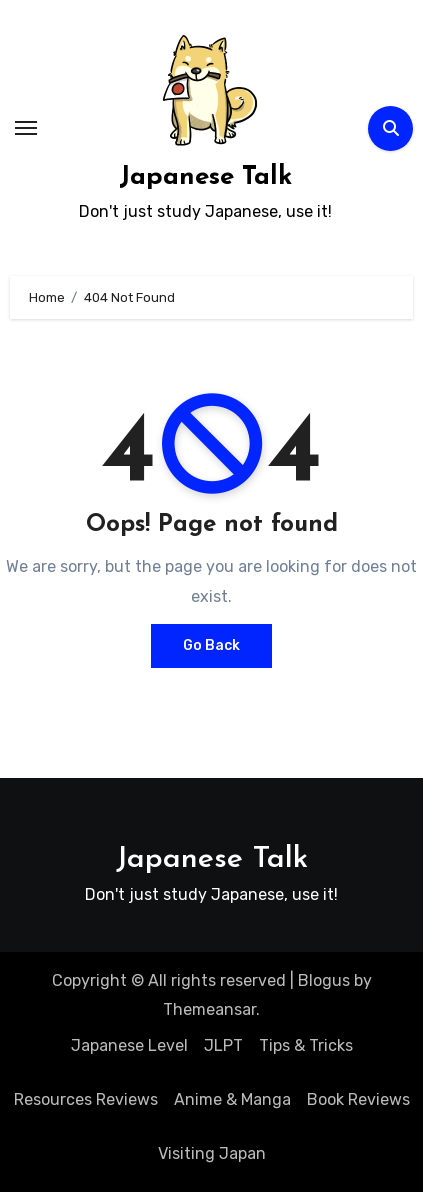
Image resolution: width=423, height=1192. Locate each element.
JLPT (223, 1045)
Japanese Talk (205, 177)
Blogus (324, 980)
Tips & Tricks (306, 1045)
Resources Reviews (86, 1099)
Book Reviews (358, 1099)
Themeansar (209, 1009)
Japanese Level (129, 1045)
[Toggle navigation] (26, 128)
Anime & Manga (232, 1099)
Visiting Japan (212, 1153)
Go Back (211, 645)
